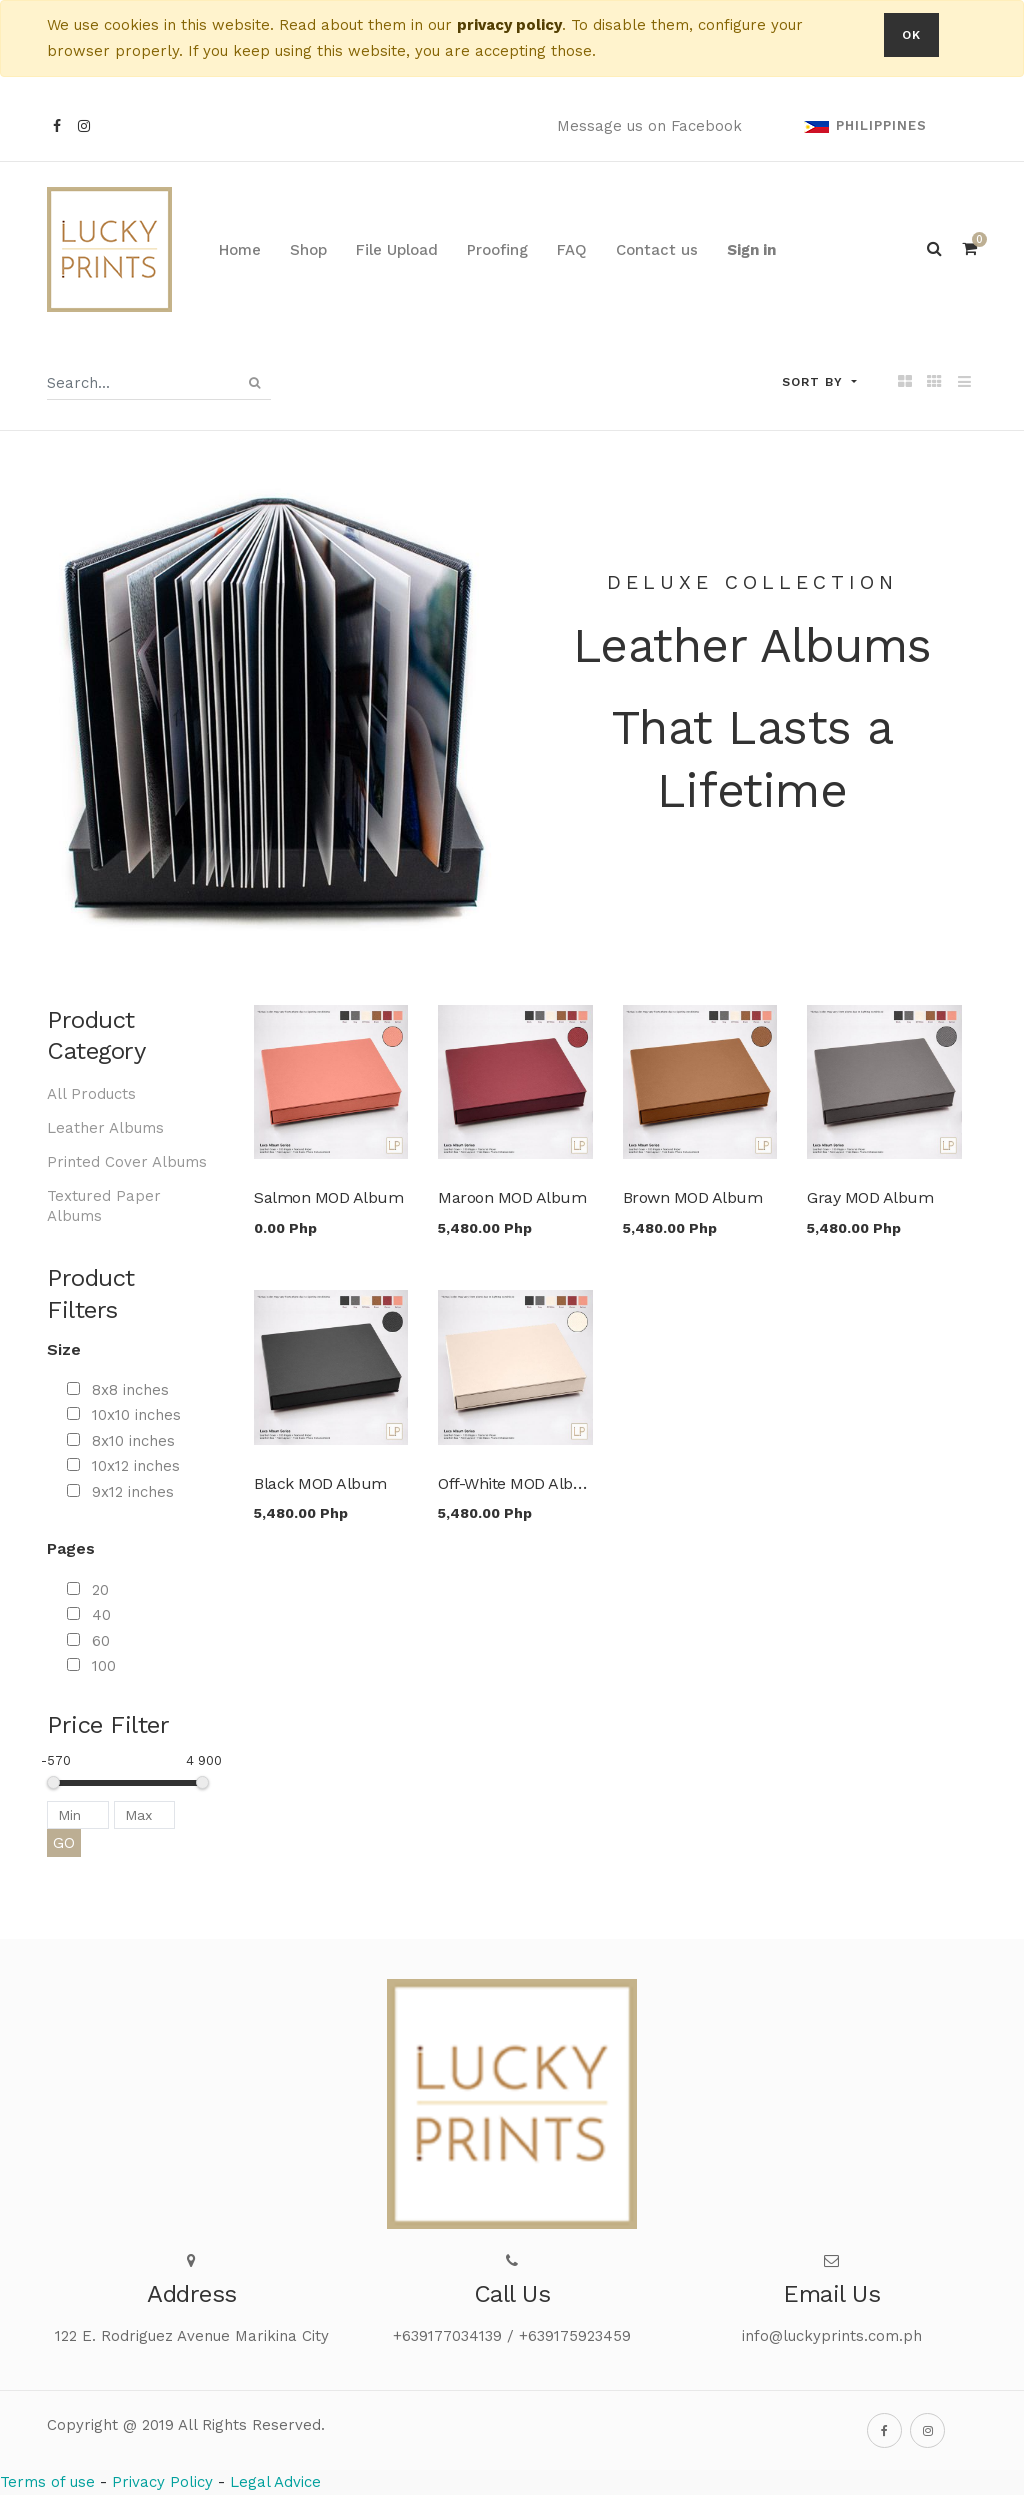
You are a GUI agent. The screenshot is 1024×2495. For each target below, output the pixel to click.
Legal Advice (275, 2482)
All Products (91, 1094)
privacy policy (509, 25)
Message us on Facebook (649, 126)
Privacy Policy (162, 2482)
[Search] (255, 383)
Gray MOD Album (870, 1197)
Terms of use (47, 2482)
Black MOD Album (320, 1483)
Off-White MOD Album (518, 1483)
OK (911, 35)
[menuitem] (240, 250)
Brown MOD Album (693, 1197)
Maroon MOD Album (512, 1197)
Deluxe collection (752, 582)
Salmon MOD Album (328, 1197)
